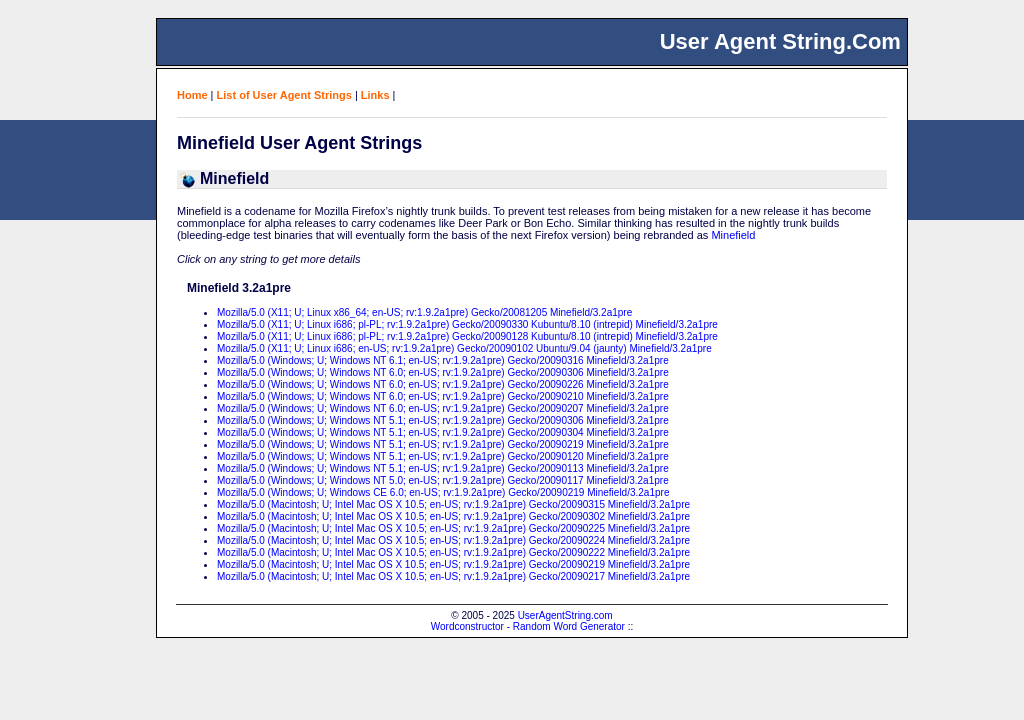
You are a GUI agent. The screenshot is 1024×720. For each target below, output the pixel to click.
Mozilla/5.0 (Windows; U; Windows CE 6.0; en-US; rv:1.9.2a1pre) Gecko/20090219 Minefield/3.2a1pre (443, 492)
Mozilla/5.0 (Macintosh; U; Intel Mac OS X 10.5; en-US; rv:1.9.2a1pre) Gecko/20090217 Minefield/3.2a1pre (453, 576)
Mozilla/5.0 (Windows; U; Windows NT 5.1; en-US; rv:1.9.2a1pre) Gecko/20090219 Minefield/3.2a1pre (443, 444)
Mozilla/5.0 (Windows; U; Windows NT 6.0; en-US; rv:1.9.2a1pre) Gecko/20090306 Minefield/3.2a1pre (443, 372)
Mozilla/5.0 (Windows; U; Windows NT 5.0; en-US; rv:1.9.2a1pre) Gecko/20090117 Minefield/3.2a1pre (443, 480)
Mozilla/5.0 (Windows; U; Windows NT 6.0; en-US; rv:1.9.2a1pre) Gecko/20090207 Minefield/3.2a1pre (443, 408)
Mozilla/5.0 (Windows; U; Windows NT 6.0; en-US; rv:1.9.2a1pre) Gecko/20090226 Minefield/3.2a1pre (443, 384)
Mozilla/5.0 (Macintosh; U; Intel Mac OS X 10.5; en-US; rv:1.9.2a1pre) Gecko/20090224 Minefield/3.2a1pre (453, 540)
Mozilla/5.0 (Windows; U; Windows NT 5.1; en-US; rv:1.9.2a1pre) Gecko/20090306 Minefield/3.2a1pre (443, 420)
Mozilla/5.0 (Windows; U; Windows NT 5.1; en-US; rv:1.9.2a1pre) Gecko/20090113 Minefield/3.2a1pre (443, 468)
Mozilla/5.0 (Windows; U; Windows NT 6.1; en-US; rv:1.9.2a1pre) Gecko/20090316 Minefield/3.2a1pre (443, 360)
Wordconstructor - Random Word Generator (528, 626)
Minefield (733, 235)
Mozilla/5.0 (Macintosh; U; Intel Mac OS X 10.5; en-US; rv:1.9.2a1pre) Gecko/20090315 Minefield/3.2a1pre (453, 504)
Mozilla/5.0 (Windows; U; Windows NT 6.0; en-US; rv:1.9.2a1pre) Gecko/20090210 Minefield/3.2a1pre (443, 396)
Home (192, 95)
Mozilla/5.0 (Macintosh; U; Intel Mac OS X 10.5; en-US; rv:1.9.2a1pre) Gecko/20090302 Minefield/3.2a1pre (453, 516)
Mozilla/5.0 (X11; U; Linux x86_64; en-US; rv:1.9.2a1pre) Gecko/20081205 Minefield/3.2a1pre (424, 312)
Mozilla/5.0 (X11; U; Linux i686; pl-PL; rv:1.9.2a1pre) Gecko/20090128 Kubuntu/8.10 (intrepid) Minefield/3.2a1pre (467, 336)
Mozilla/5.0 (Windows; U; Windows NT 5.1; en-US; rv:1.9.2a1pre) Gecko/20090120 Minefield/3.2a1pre (443, 456)
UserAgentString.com (565, 615)
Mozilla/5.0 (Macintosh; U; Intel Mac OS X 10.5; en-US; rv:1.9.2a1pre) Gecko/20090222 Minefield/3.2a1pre (453, 552)
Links (375, 95)
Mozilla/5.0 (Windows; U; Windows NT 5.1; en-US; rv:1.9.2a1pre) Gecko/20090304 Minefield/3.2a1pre (443, 432)
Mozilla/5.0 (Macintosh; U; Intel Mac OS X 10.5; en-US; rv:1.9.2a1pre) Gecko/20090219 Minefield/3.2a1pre (453, 564)
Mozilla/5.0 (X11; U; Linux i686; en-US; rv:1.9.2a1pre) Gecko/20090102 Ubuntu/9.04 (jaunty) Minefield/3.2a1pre (464, 348)
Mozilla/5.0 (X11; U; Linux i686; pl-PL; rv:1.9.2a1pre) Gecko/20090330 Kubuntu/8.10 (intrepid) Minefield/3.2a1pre (467, 324)
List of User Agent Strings (284, 95)
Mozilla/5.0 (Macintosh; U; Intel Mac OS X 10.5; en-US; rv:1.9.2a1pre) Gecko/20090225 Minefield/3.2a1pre (453, 528)
